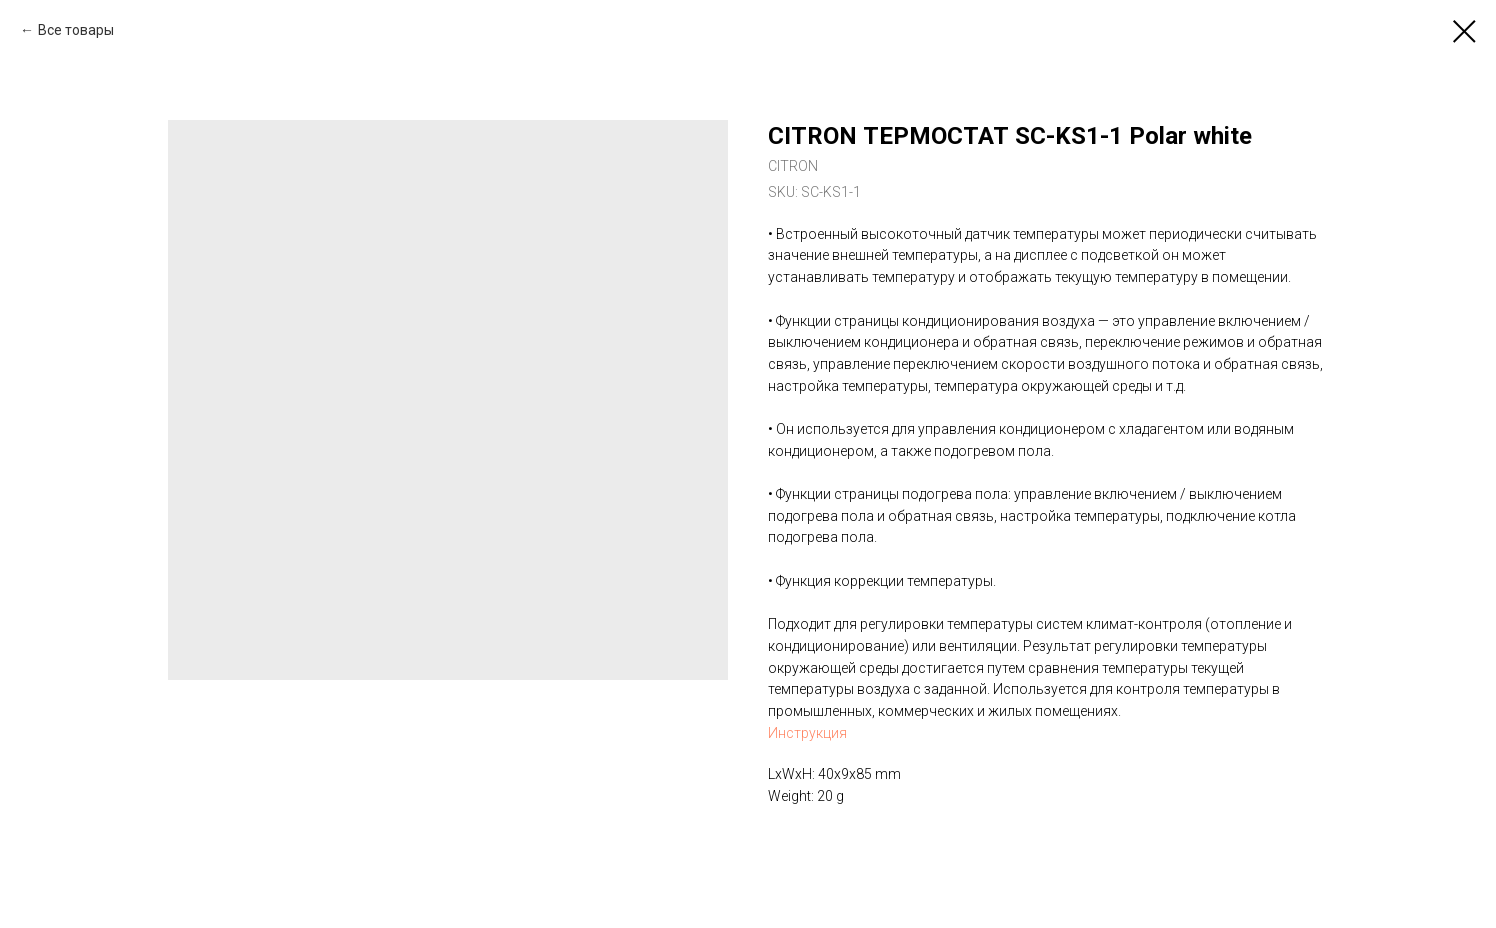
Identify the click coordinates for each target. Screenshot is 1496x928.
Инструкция (807, 733)
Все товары (76, 30)
